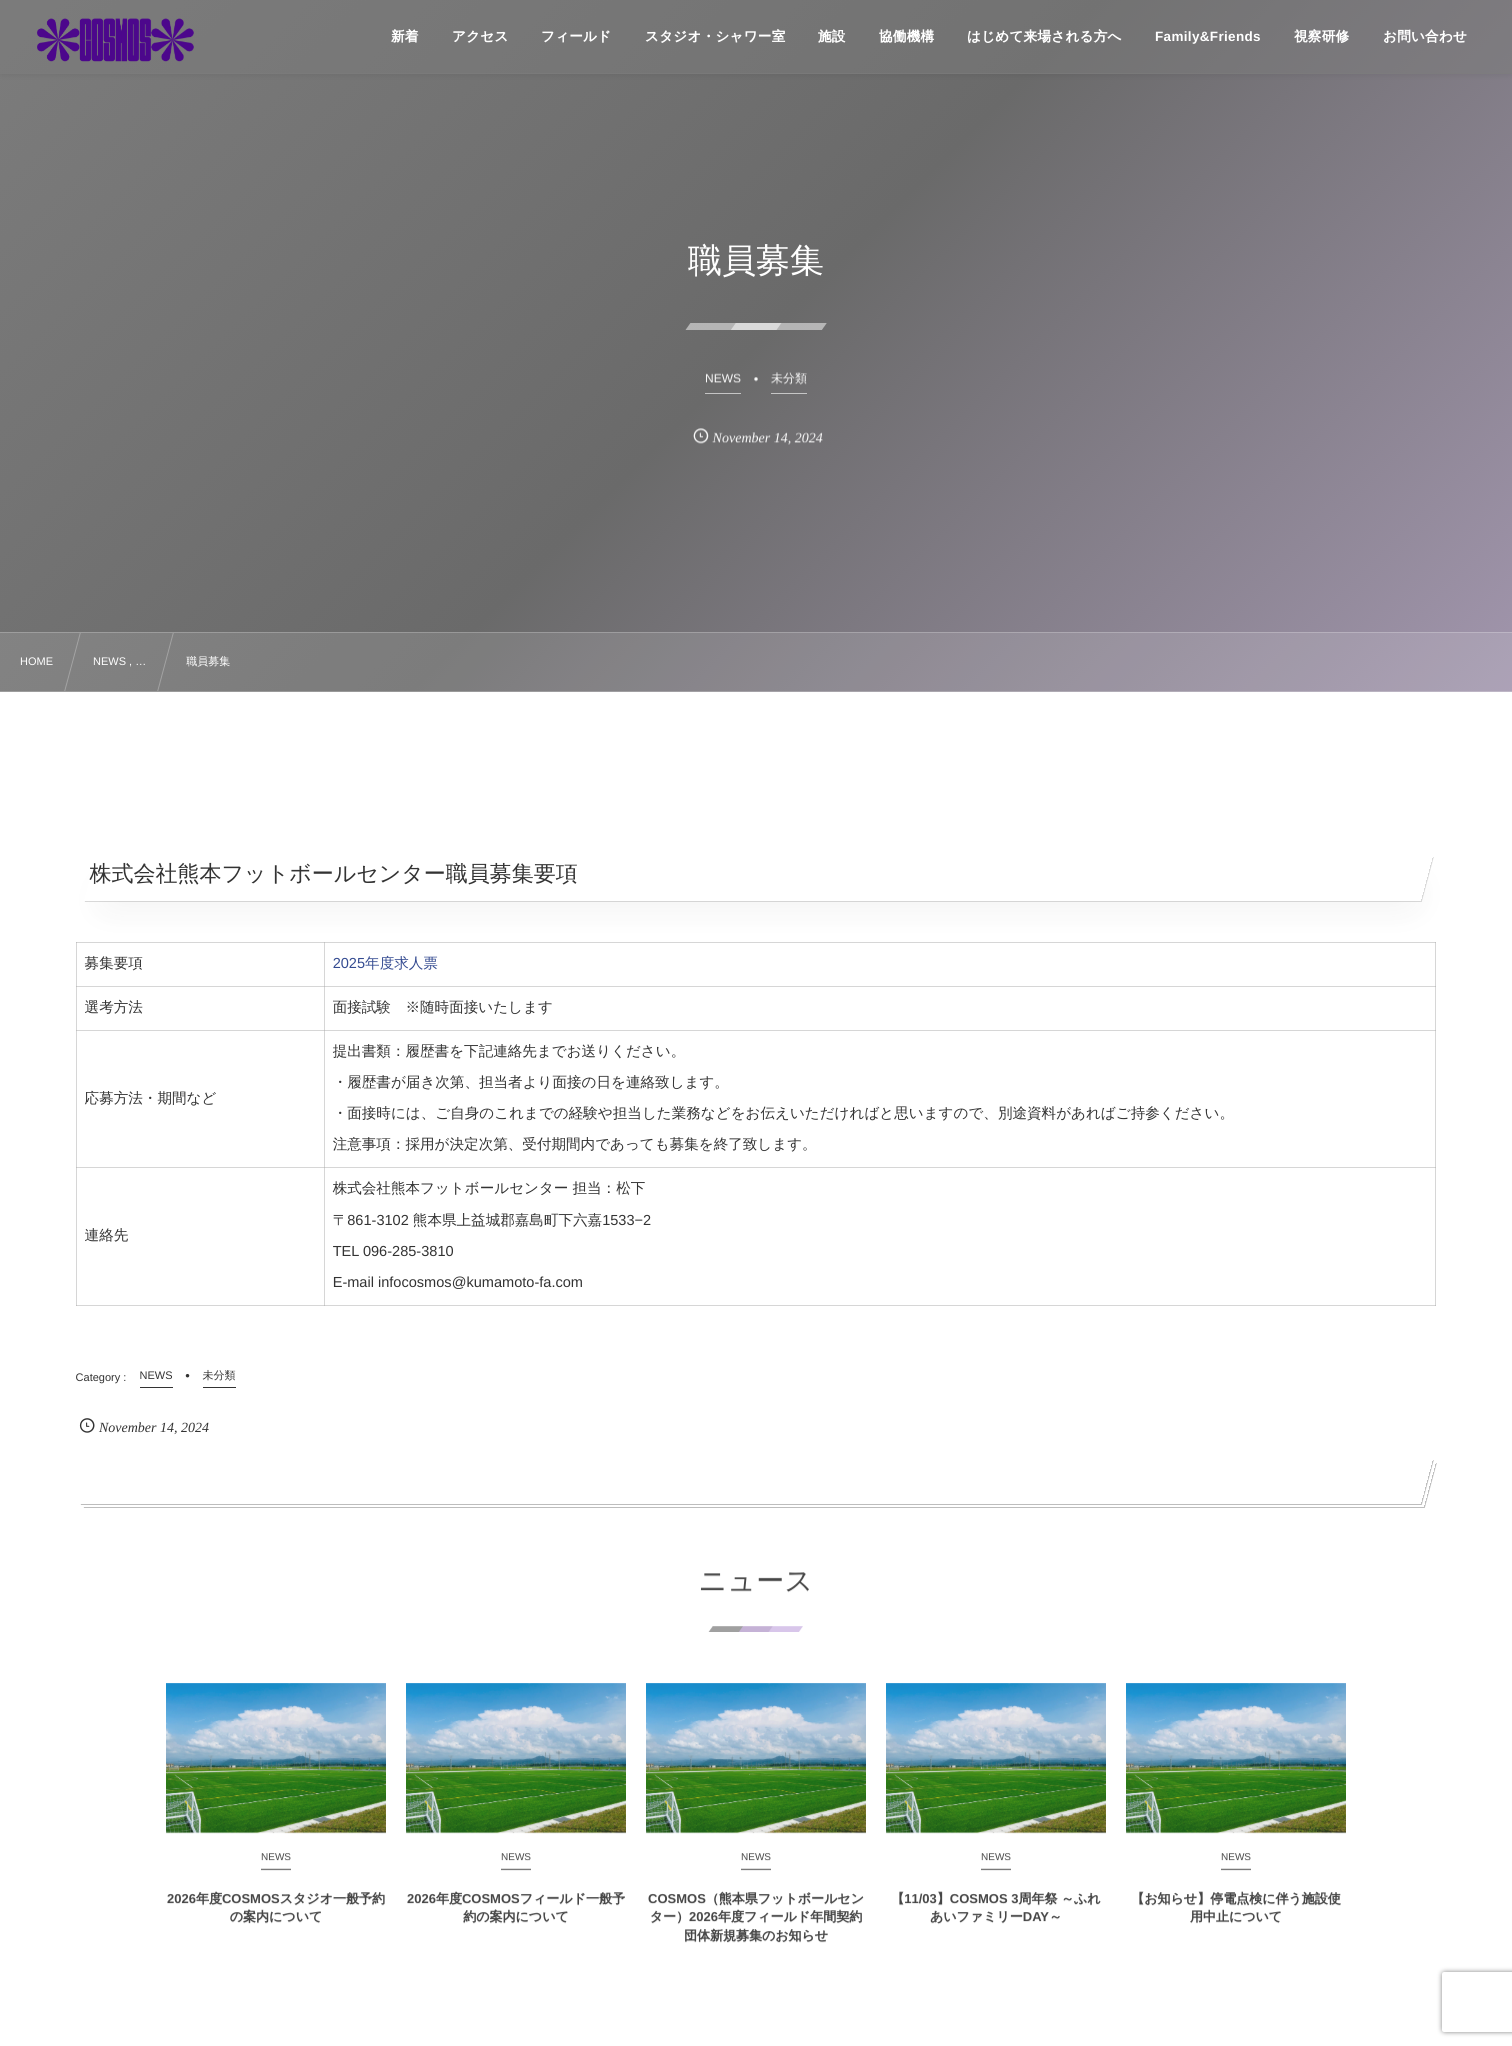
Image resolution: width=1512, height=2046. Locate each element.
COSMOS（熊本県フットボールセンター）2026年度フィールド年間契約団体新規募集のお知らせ (756, 1927)
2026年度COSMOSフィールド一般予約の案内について (516, 1918)
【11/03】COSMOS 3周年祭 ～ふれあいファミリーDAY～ (995, 1918)
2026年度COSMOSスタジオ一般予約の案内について (276, 1918)
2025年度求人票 (385, 964)
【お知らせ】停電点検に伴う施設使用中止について (1236, 1918)
